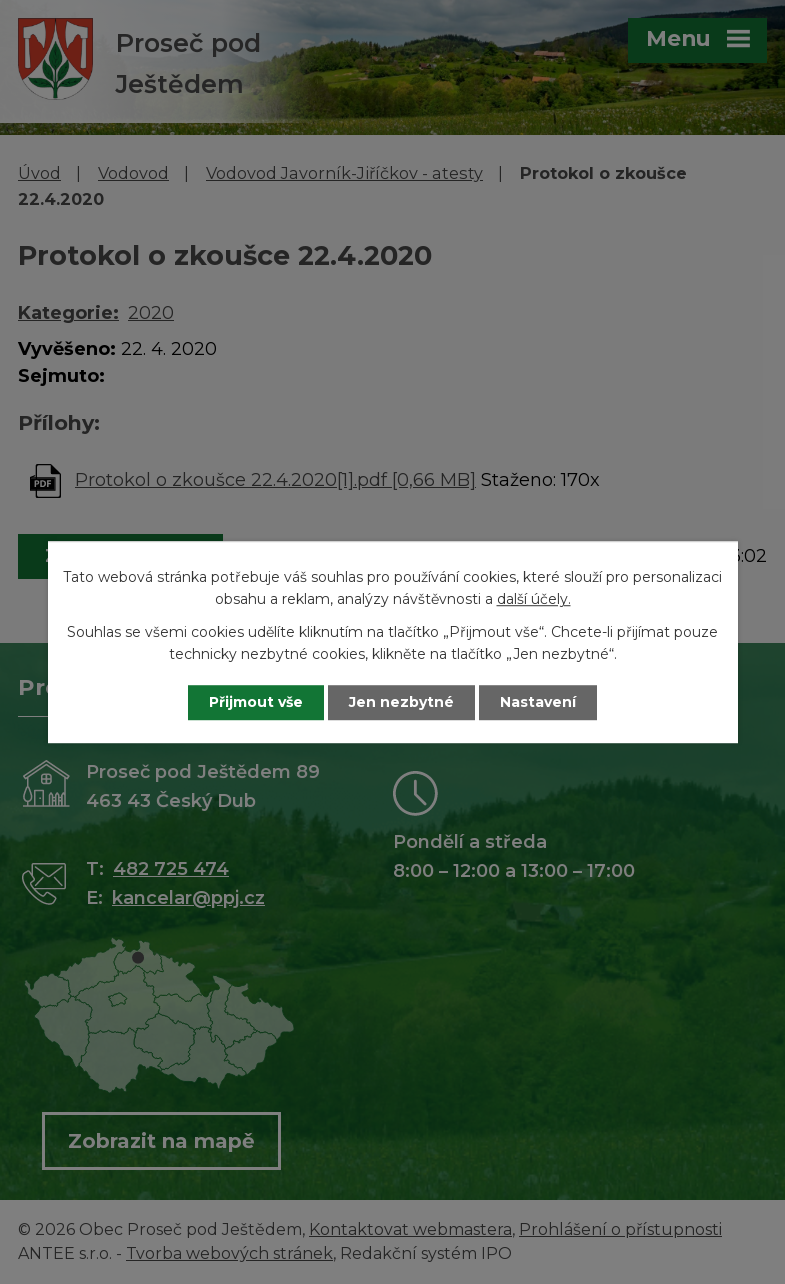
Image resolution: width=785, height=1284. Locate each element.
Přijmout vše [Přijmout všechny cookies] (256, 702)
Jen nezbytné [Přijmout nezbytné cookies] (401, 702)
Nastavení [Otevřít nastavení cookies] (538, 702)
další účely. (534, 600)
